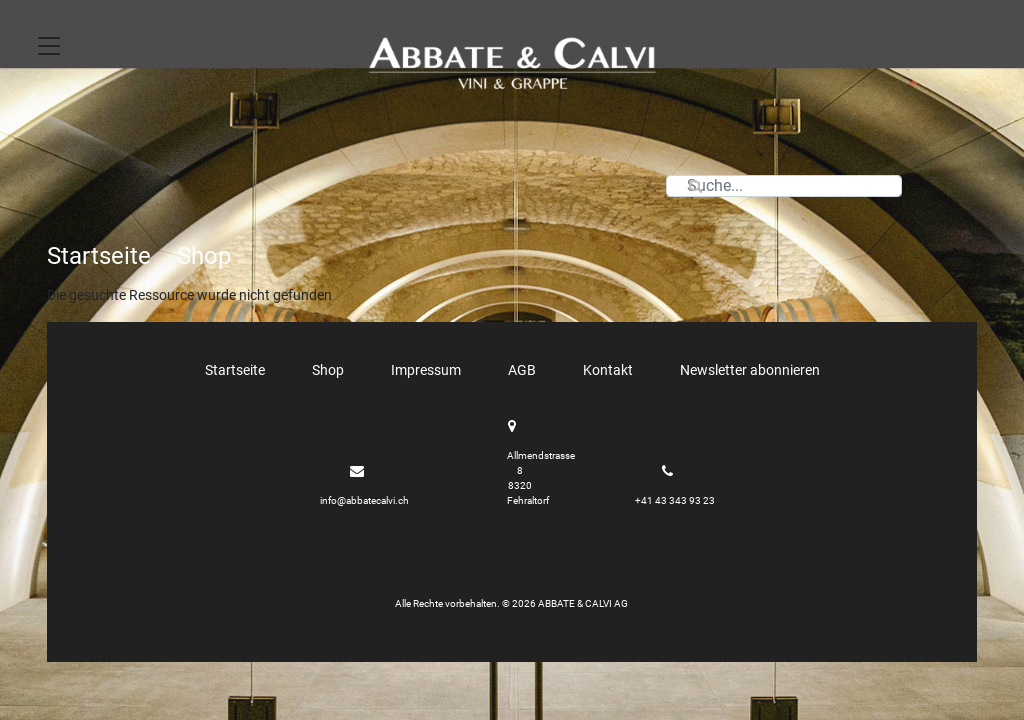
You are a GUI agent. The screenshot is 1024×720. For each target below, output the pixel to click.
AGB (522, 370)
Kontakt (608, 370)
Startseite (99, 256)
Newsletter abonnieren (750, 370)
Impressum (426, 370)
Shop (204, 256)
